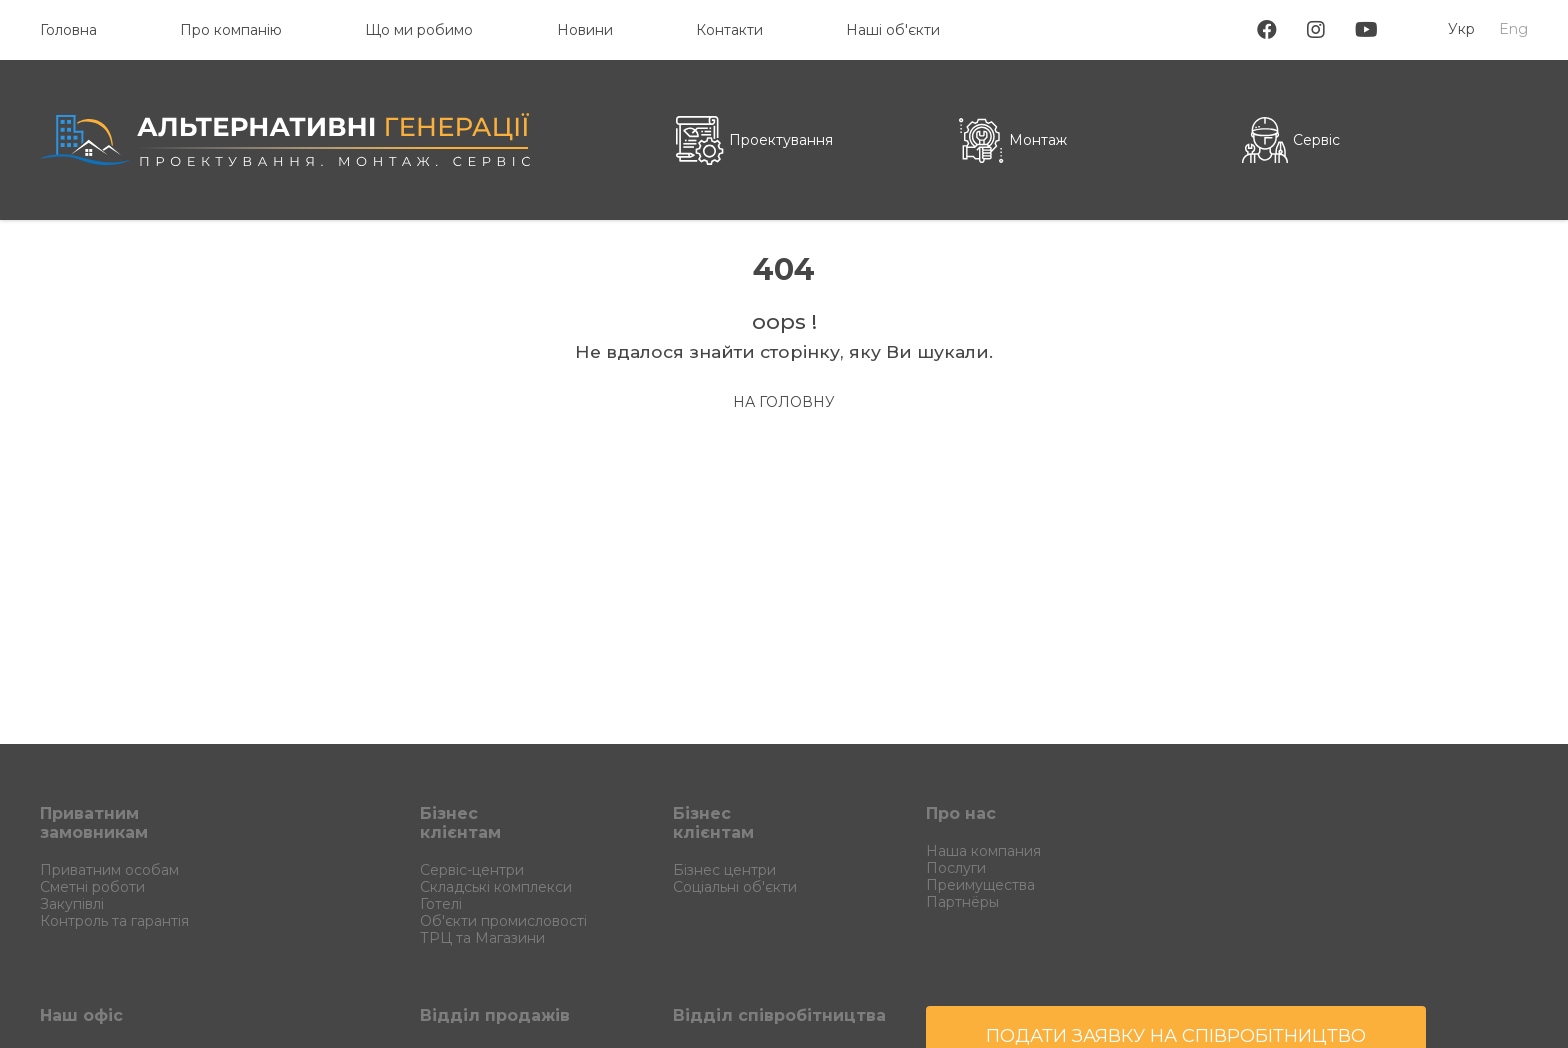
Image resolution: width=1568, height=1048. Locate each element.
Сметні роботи (92, 887)
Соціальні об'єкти (735, 887)
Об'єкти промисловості (503, 921)
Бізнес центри (724, 870)
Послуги (956, 868)
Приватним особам (109, 870)
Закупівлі (72, 904)
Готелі (441, 904)
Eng (1513, 29)
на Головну (784, 402)
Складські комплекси (496, 887)
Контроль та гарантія (114, 921)
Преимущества (980, 885)
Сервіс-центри (472, 870)
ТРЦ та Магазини (482, 938)
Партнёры (962, 902)
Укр (1461, 29)
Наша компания (983, 851)
